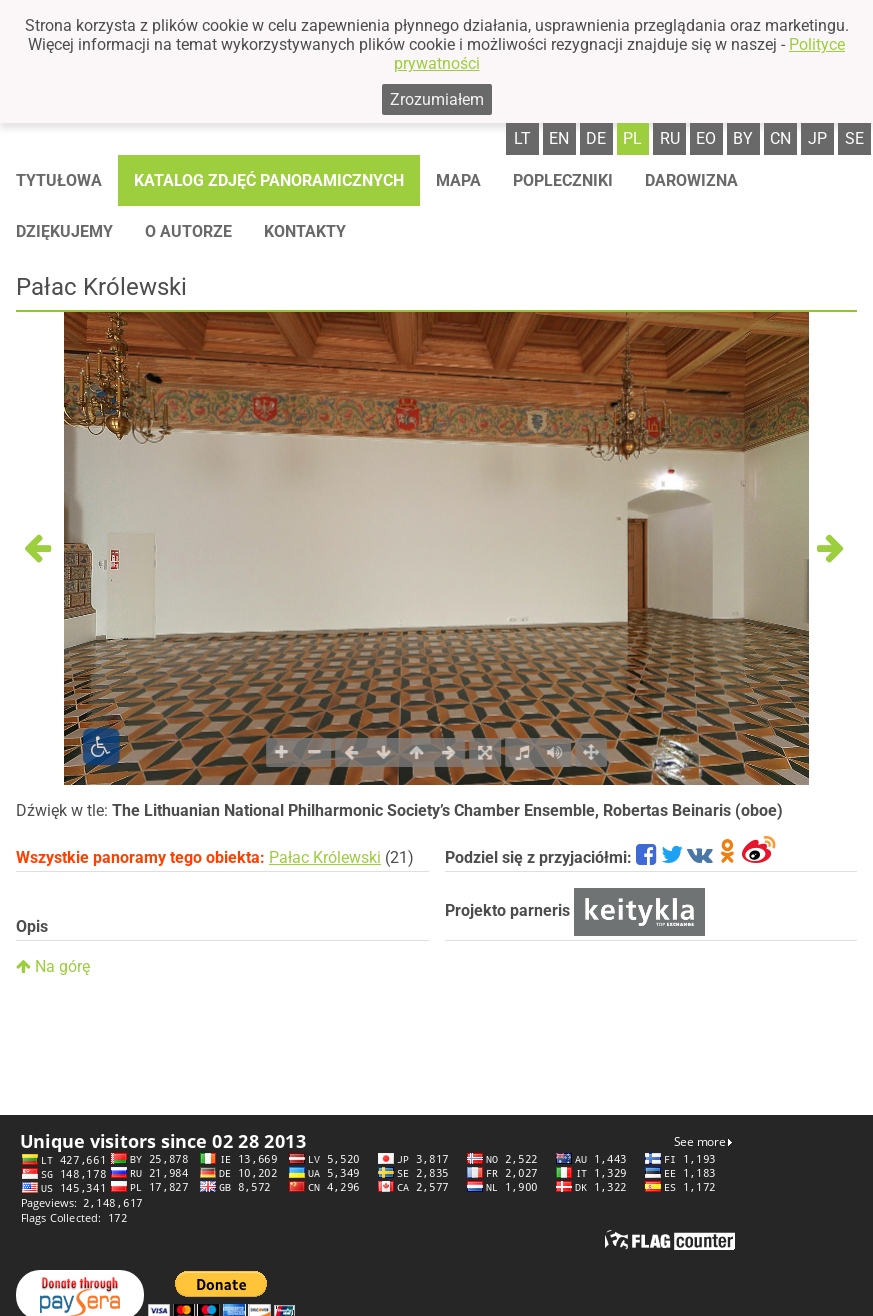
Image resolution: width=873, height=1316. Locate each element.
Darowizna (691, 180)
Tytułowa (59, 180)
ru (670, 138)
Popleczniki (563, 180)
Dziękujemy (64, 231)
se (854, 138)
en (559, 138)
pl (632, 138)
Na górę (53, 966)
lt (522, 138)
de (596, 138)
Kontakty (305, 231)
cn (780, 138)
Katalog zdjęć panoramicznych (269, 180)
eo (706, 138)
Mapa (458, 180)
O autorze (188, 231)
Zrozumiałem (437, 99)
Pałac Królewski (325, 857)
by (743, 138)
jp (817, 138)
